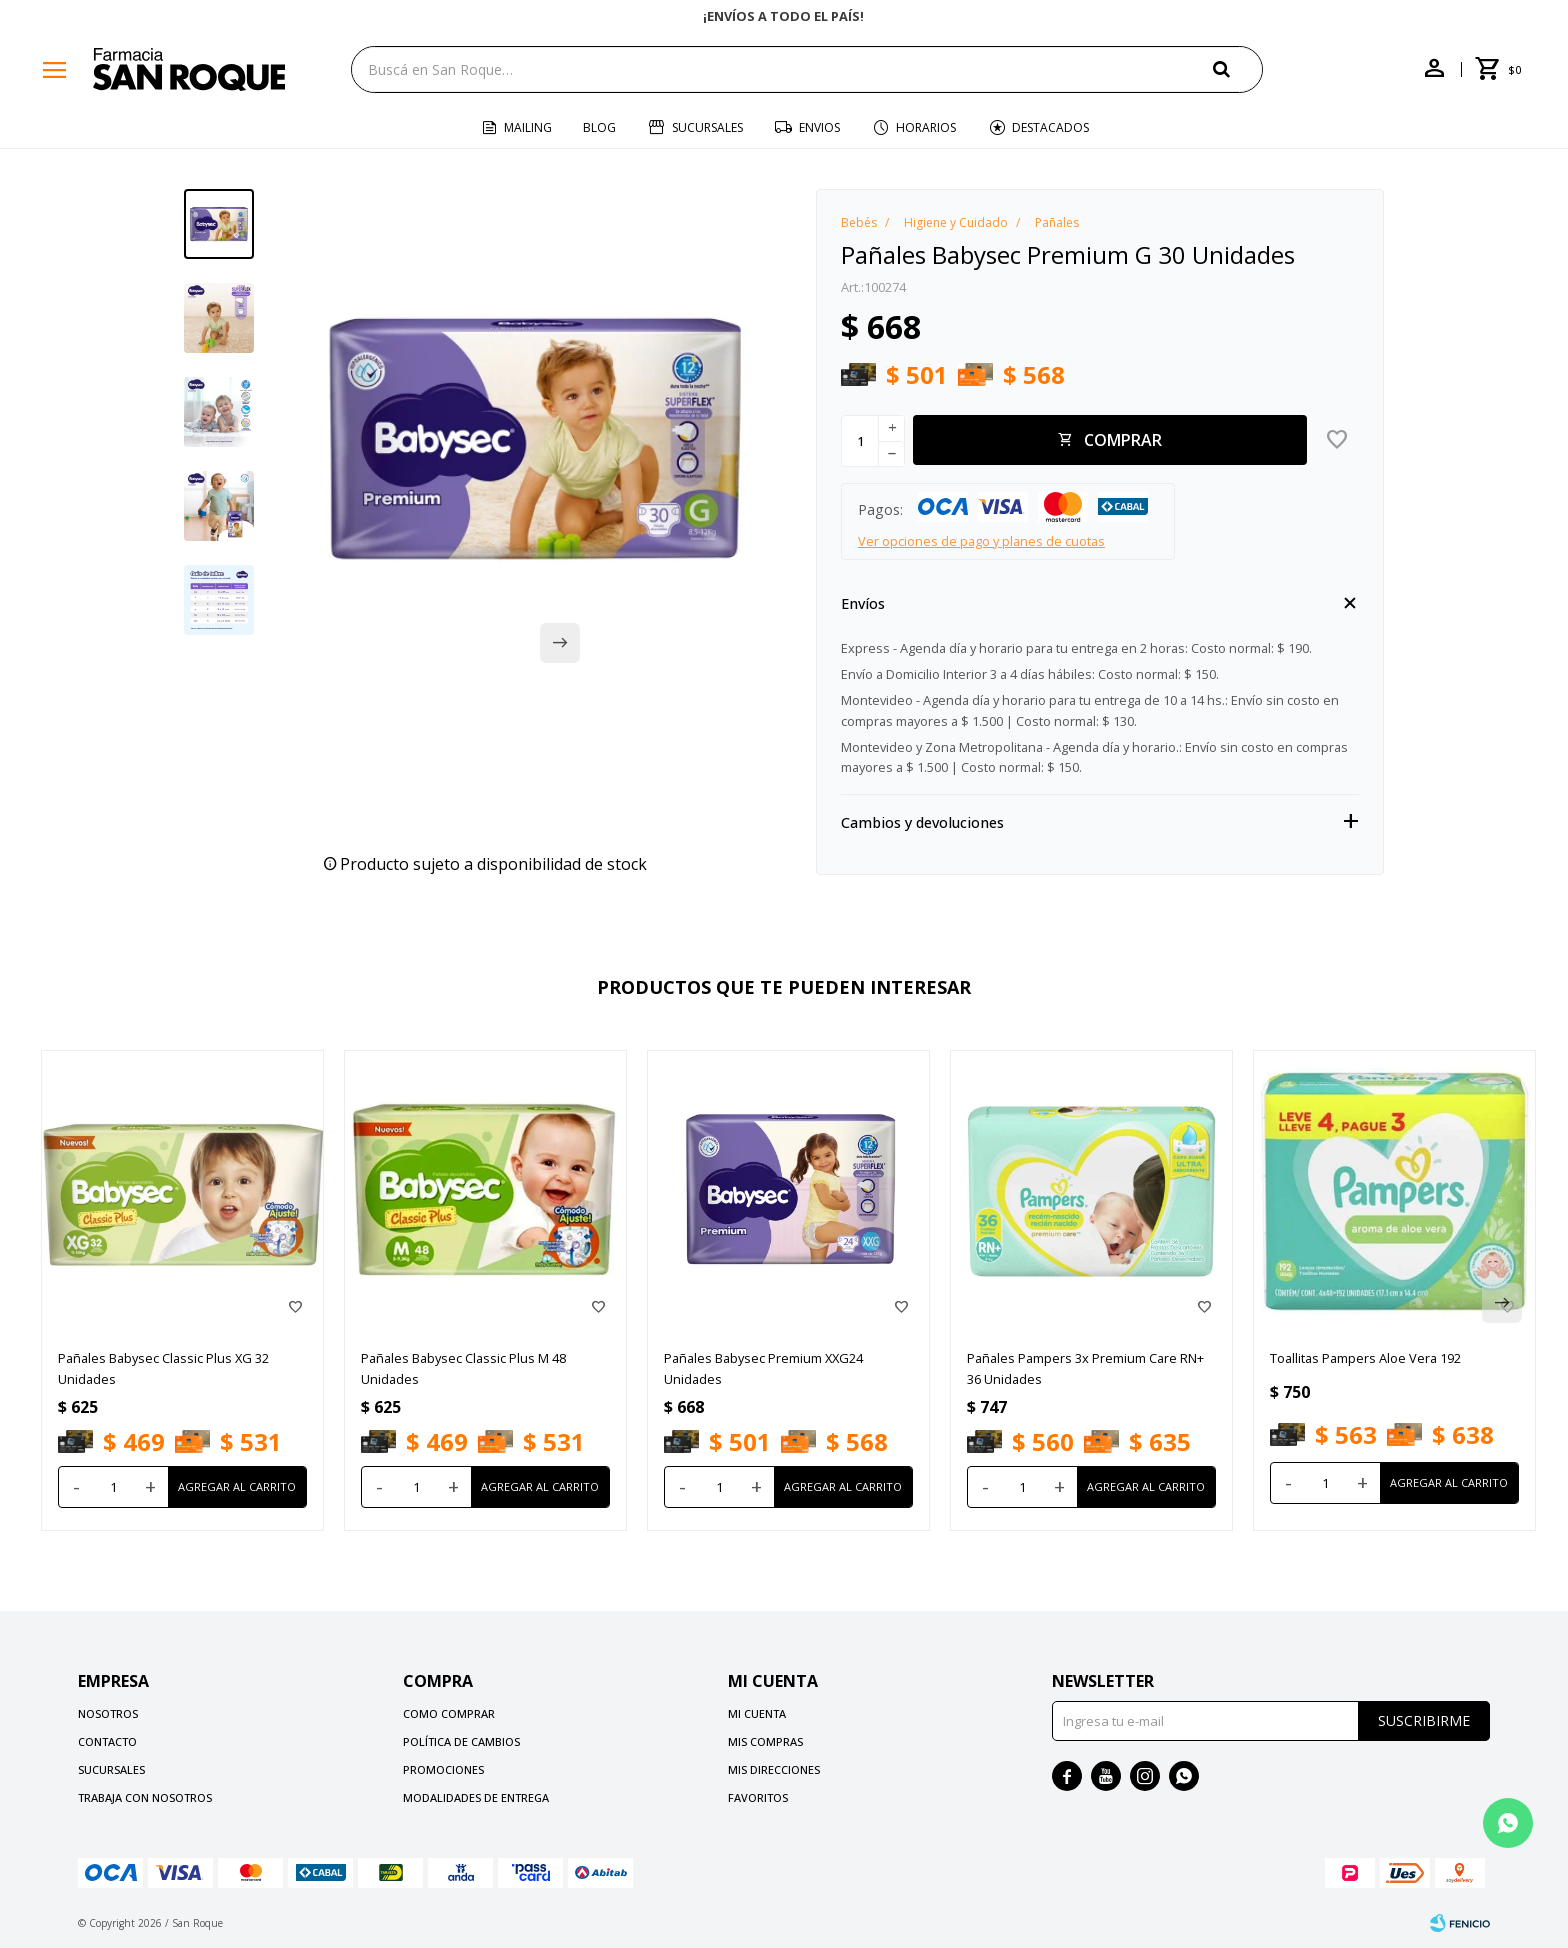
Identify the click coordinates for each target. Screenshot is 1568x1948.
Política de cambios (461, 1741)
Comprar (1123, 440)
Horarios (926, 127)
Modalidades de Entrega (476, 1797)
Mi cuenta (757, 1713)
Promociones (443, 1769)
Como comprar (449, 1713)
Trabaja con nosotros (145, 1797)
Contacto (107, 1741)
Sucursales (707, 127)
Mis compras (765, 1741)
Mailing (528, 127)
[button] (1238, 68)
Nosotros (108, 1713)
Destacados (1050, 127)
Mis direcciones (774, 1769)
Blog (599, 127)
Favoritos (758, 1797)
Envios (819, 127)
